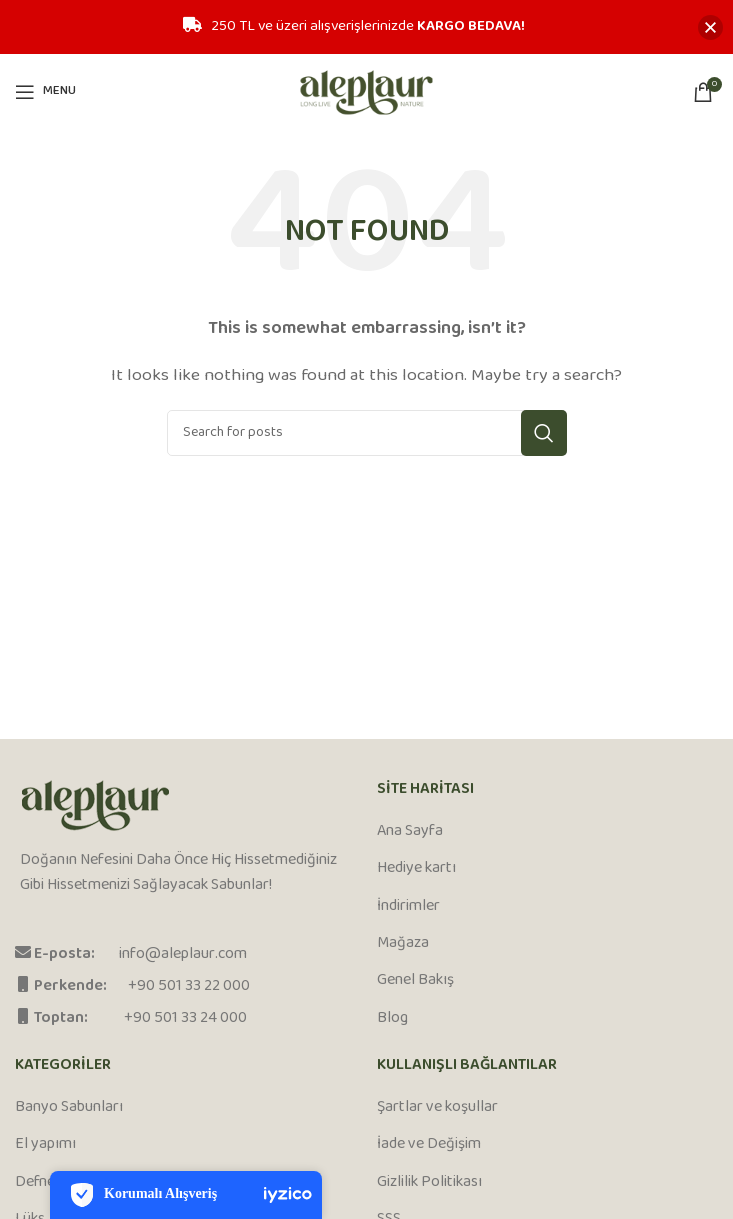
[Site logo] (366, 91)
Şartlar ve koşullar (437, 1108)
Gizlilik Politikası (429, 1183)
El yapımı (45, 1145)
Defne (35, 1183)
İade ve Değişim (429, 1145)
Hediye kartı (416, 869)
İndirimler (408, 907)
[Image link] (95, 805)
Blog (392, 1019)
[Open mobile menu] (45, 92)
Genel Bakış (415, 981)
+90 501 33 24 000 (185, 1018)
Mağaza (403, 944)
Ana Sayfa (410, 832)
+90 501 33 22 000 (189, 986)
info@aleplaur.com (183, 954)
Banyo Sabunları (69, 1108)
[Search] (367, 433)
